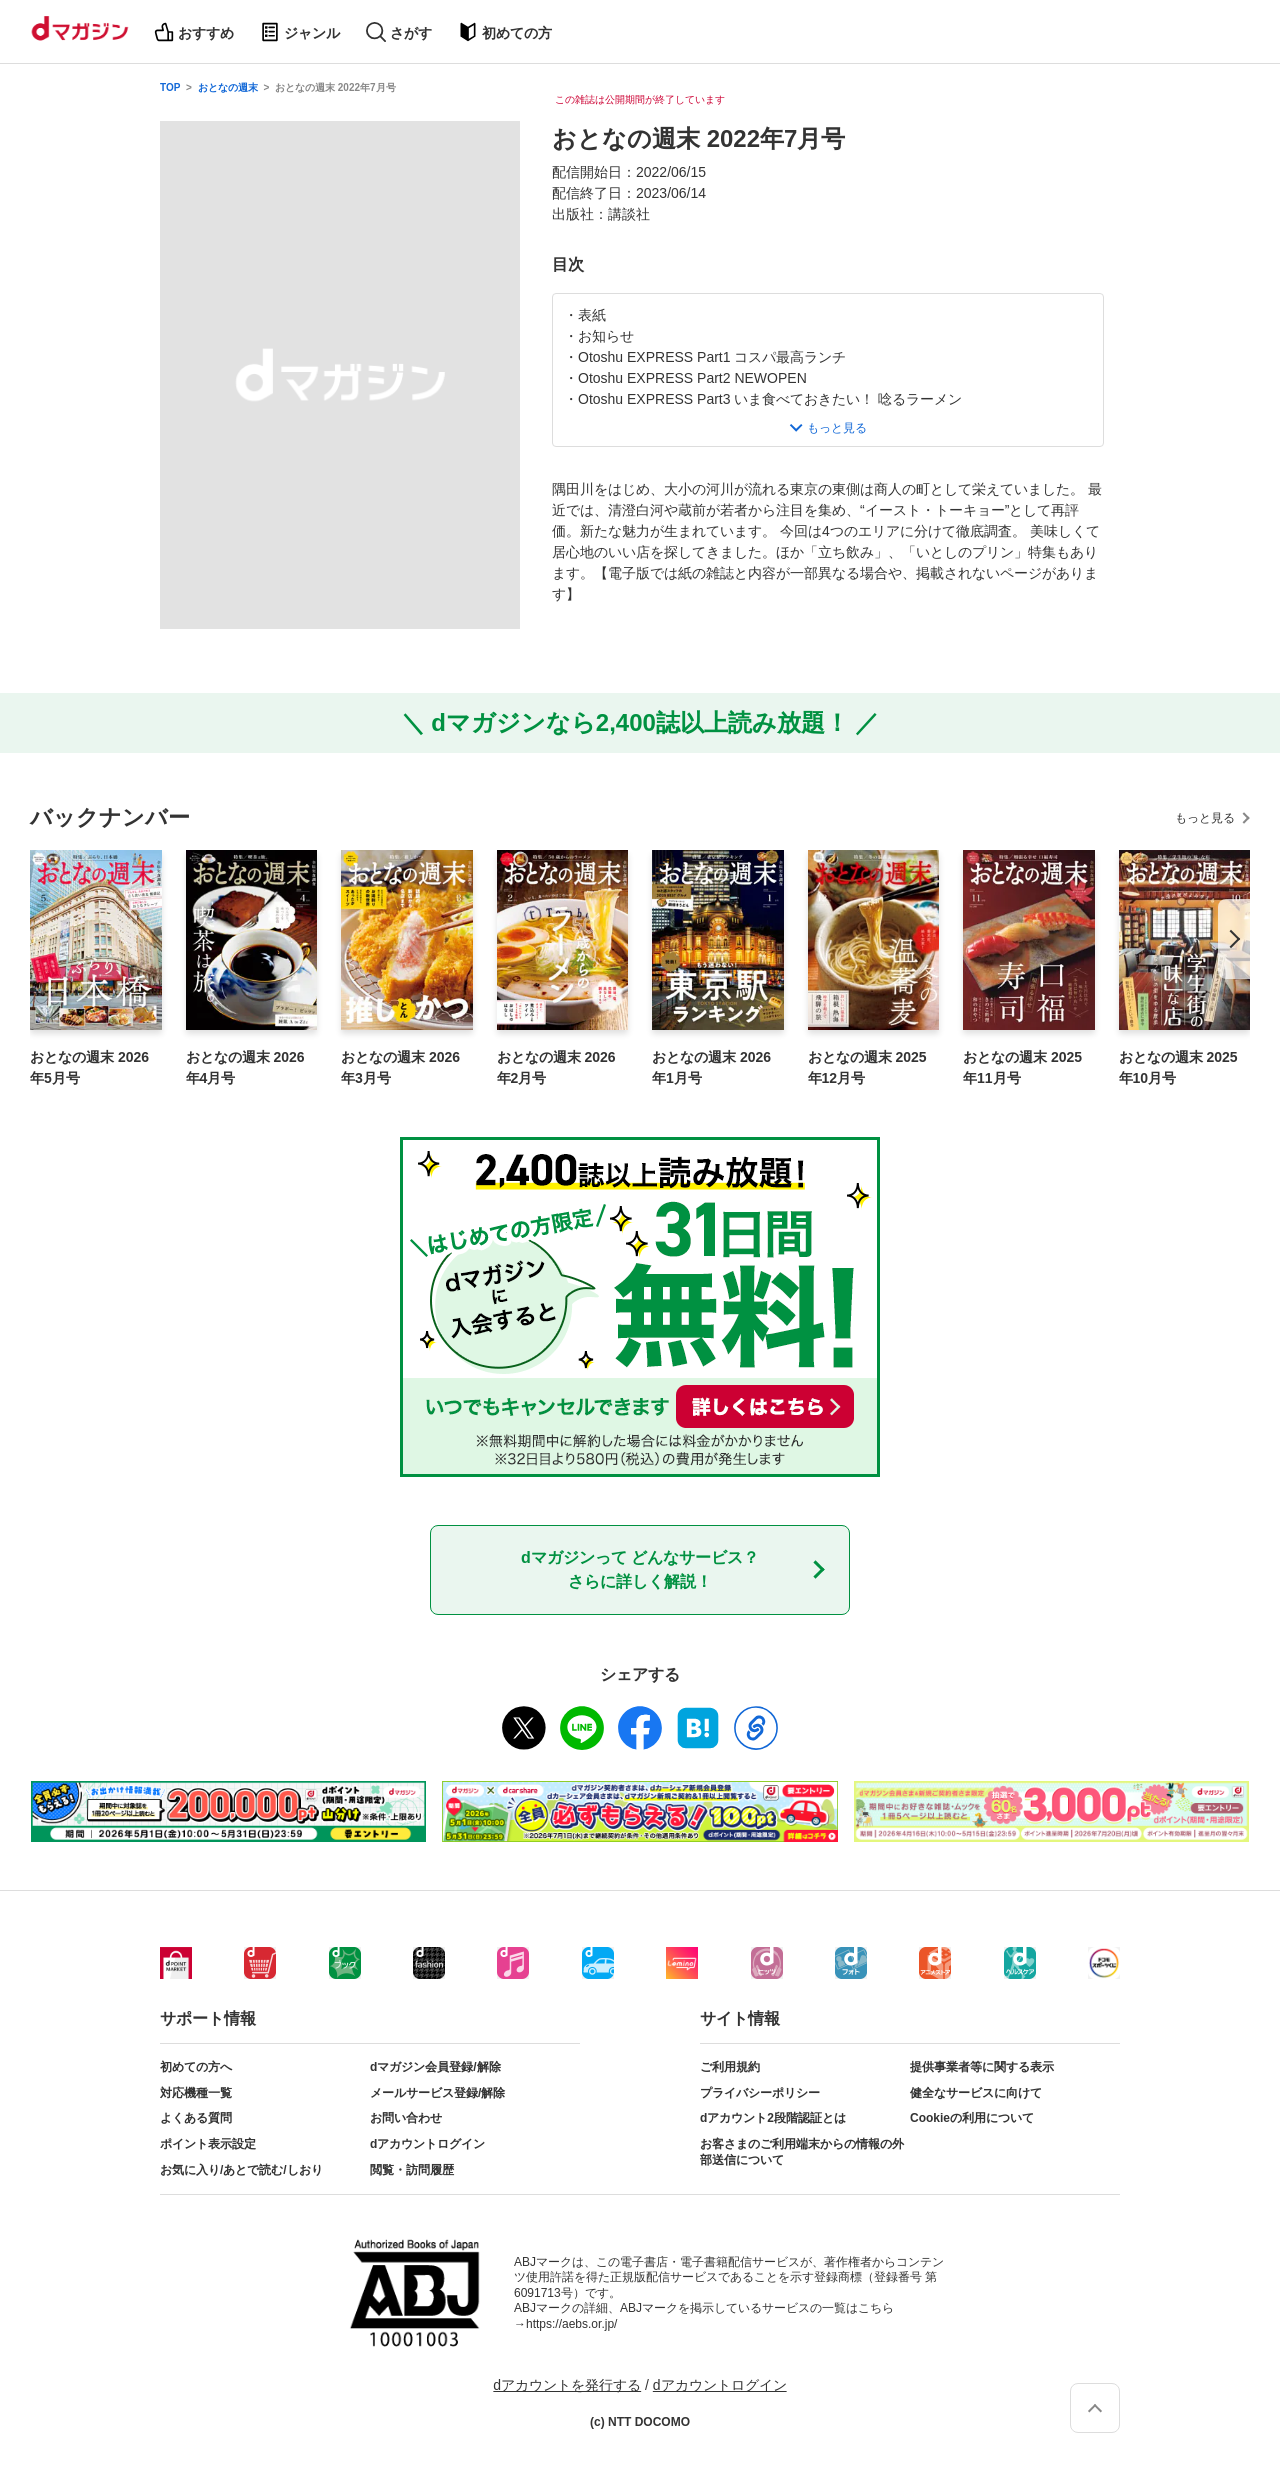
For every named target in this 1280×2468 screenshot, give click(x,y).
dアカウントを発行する (567, 2385)
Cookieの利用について (972, 2118)
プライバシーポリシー (760, 2093)
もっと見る (1205, 818)
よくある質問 (196, 2118)
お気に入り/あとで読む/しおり (241, 2170)
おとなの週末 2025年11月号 (1022, 1067)
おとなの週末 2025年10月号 (1178, 1067)
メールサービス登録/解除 (437, 2093)
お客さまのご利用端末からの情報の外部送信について (802, 2152)
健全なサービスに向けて (976, 2093)
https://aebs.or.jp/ (571, 2324)
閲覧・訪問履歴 (412, 2170)
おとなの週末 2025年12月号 (867, 1067)
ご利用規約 (730, 2067)
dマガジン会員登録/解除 (435, 2067)
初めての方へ (196, 2067)
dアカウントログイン (427, 2144)
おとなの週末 (228, 87)
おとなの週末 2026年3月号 (400, 1067)
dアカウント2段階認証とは (773, 2118)
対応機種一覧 (196, 2093)
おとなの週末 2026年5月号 (89, 1067)
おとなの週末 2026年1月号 (711, 1067)
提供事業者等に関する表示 (982, 2067)
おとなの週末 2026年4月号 (245, 1067)
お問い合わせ (406, 2118)
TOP (170, 87)
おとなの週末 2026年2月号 (556, 1067)
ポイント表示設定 (208, 2144)
